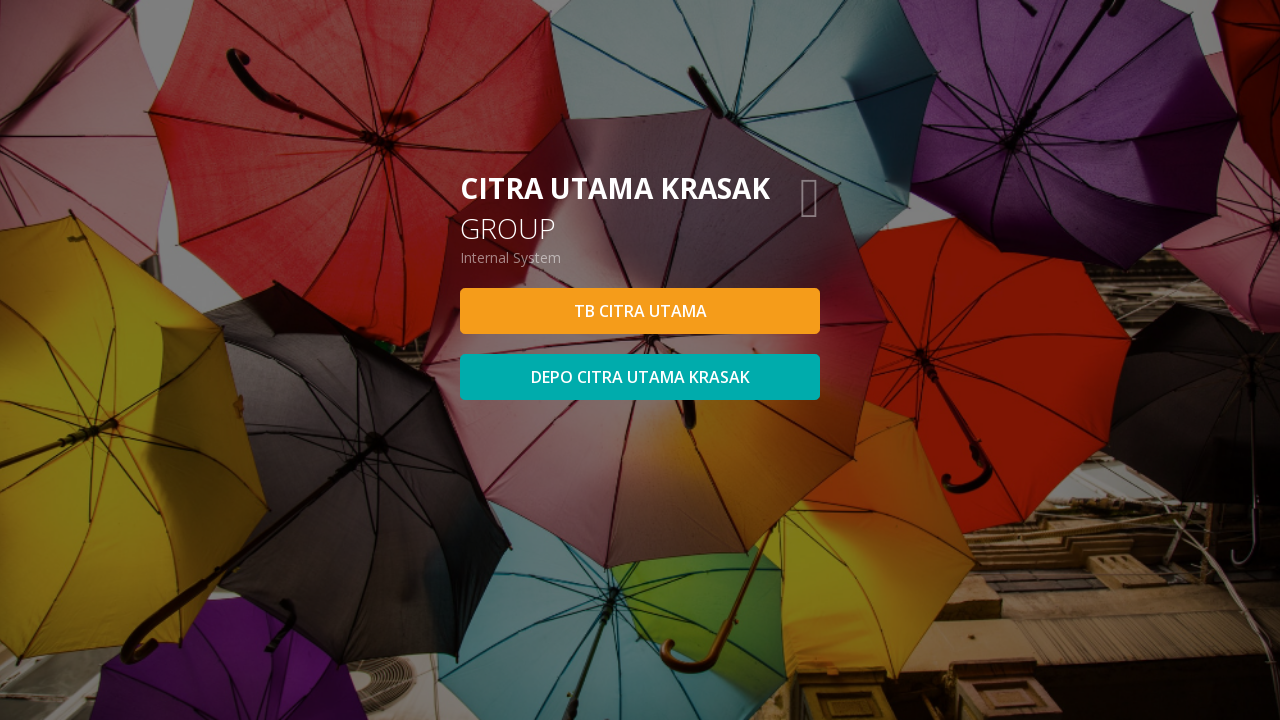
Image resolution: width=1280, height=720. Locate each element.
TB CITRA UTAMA (640, 311)
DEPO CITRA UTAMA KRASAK (640, 377)
